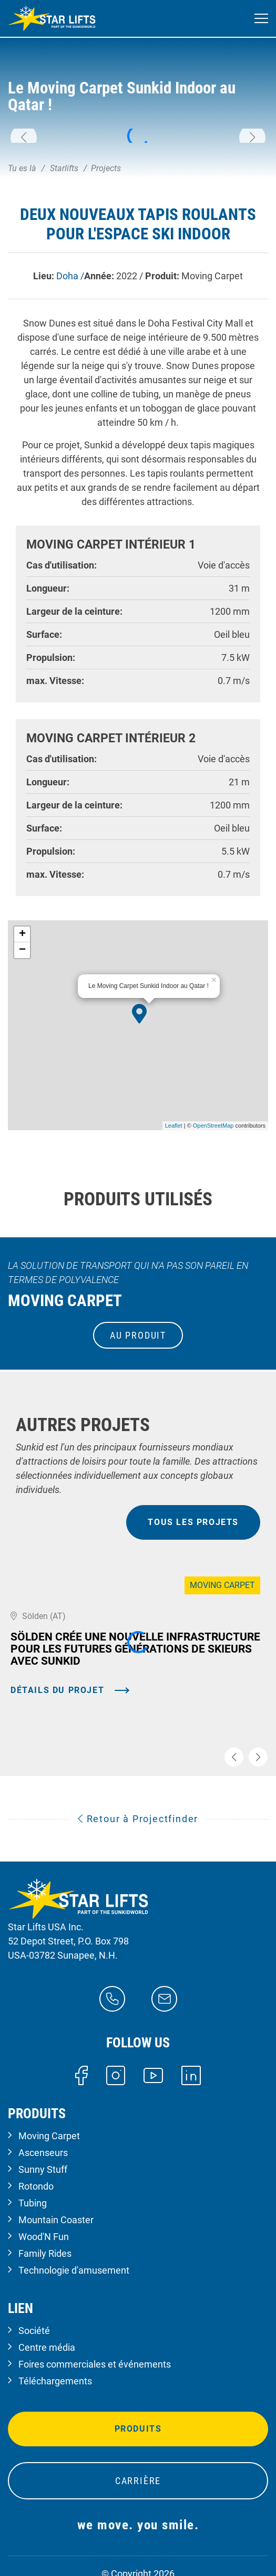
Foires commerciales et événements (94, 2364)
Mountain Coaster (56, 2219)
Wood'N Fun (43, 2236)
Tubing (32, 2203)
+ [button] (22, 934)
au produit (138, 1335)
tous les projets (193, 1522)
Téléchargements (55, 2380)
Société (34, 2330)
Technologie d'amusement (73, 2270)
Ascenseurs (43, 2152)
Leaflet (173, 1125)
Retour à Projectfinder (138, 1818)
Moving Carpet (49, 2135)
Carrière (138, 2480)
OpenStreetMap (213, 1125)
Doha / (70, 275)
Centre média (46, 2347)
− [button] (22, 950)
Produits (138, 2429)
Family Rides (44, 2253)
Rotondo (36, 2186)
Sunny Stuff (42, 2169)
